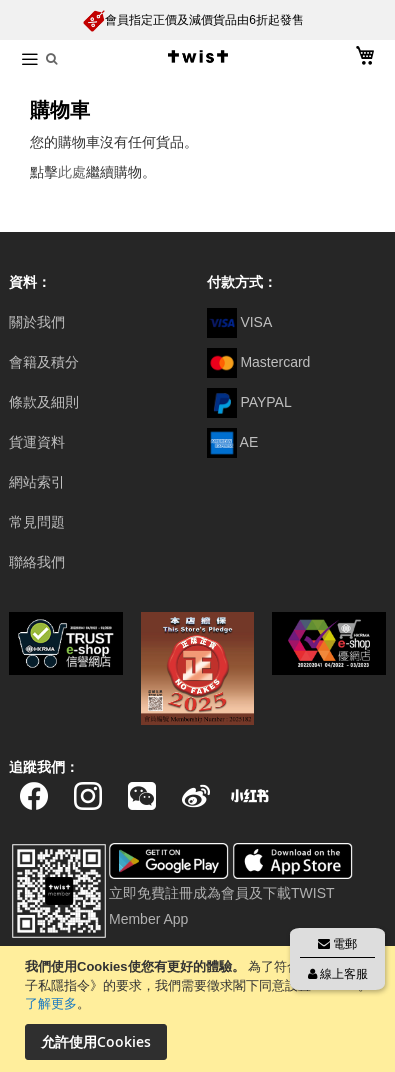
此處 (72, 172)
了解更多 (51, 1003)
